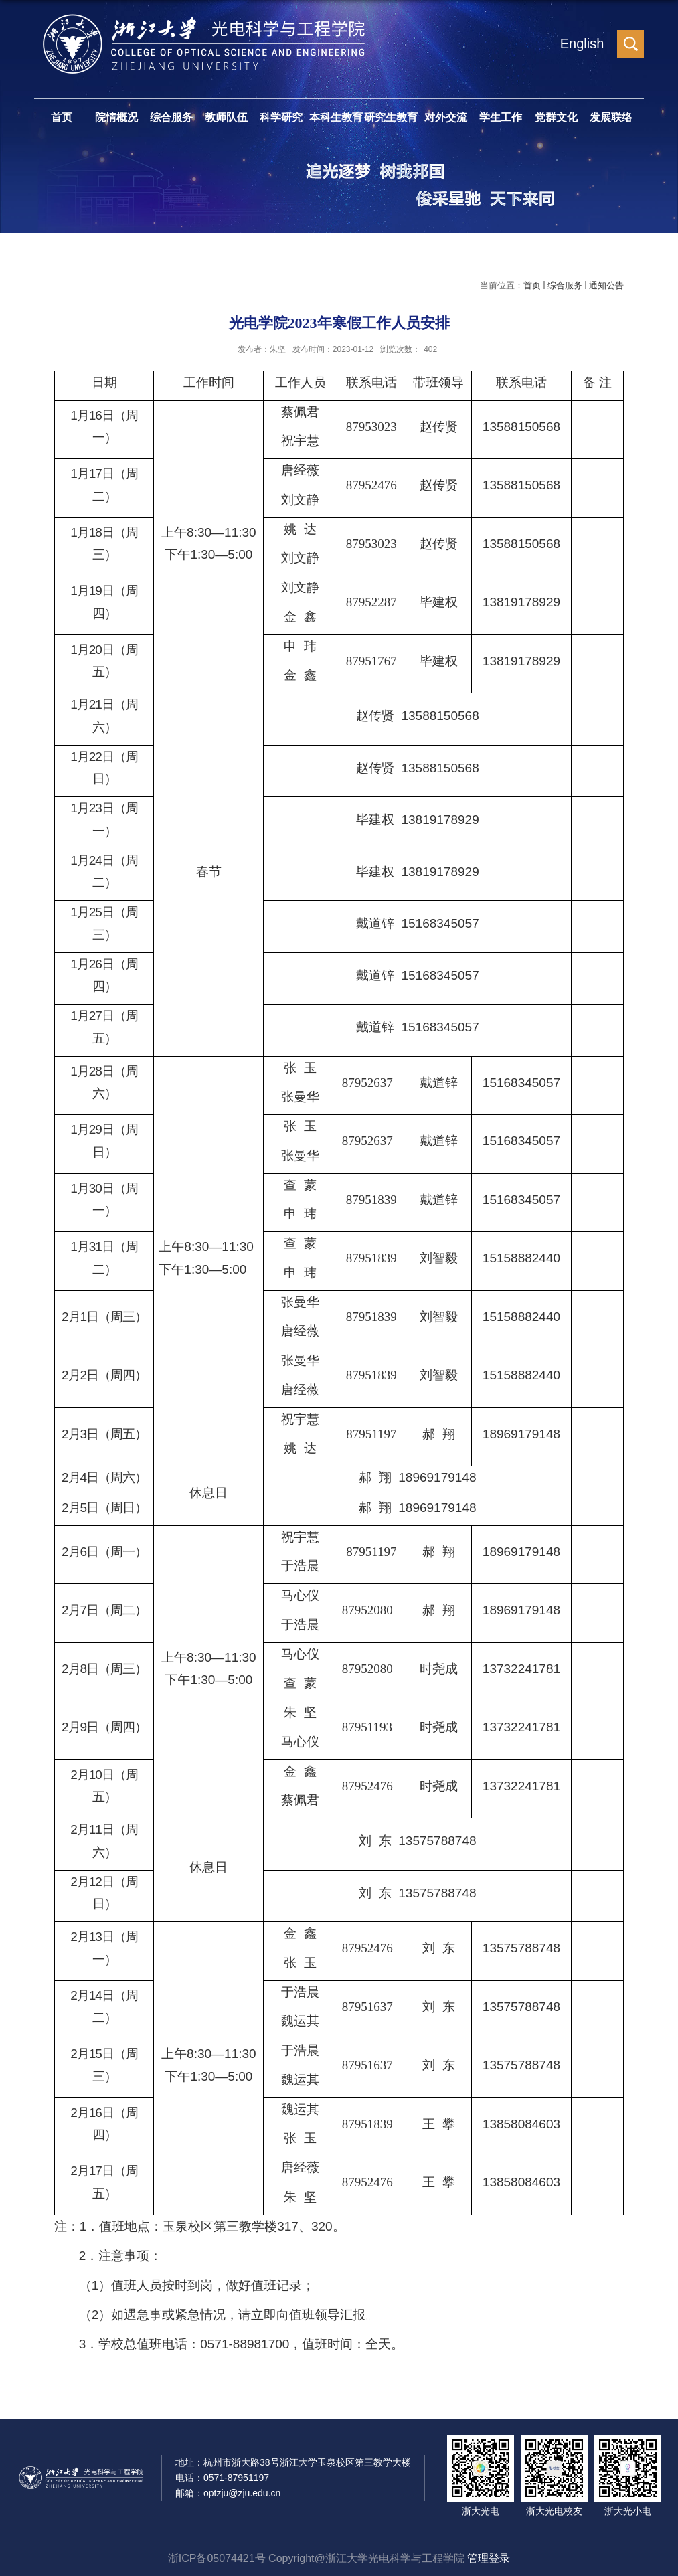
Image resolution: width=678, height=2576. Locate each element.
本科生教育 (336, 117)
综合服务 (171, 117)
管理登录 (488, 2558)
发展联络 (611, 117)
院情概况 (116, 117)
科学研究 (281, 117)
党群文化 (556, 117)
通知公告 (606, 285)
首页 (61, 117)
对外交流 (445, 117)
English (582, 43)
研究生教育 (391, 117)
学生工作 (500, 117)
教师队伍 (226, 117)
